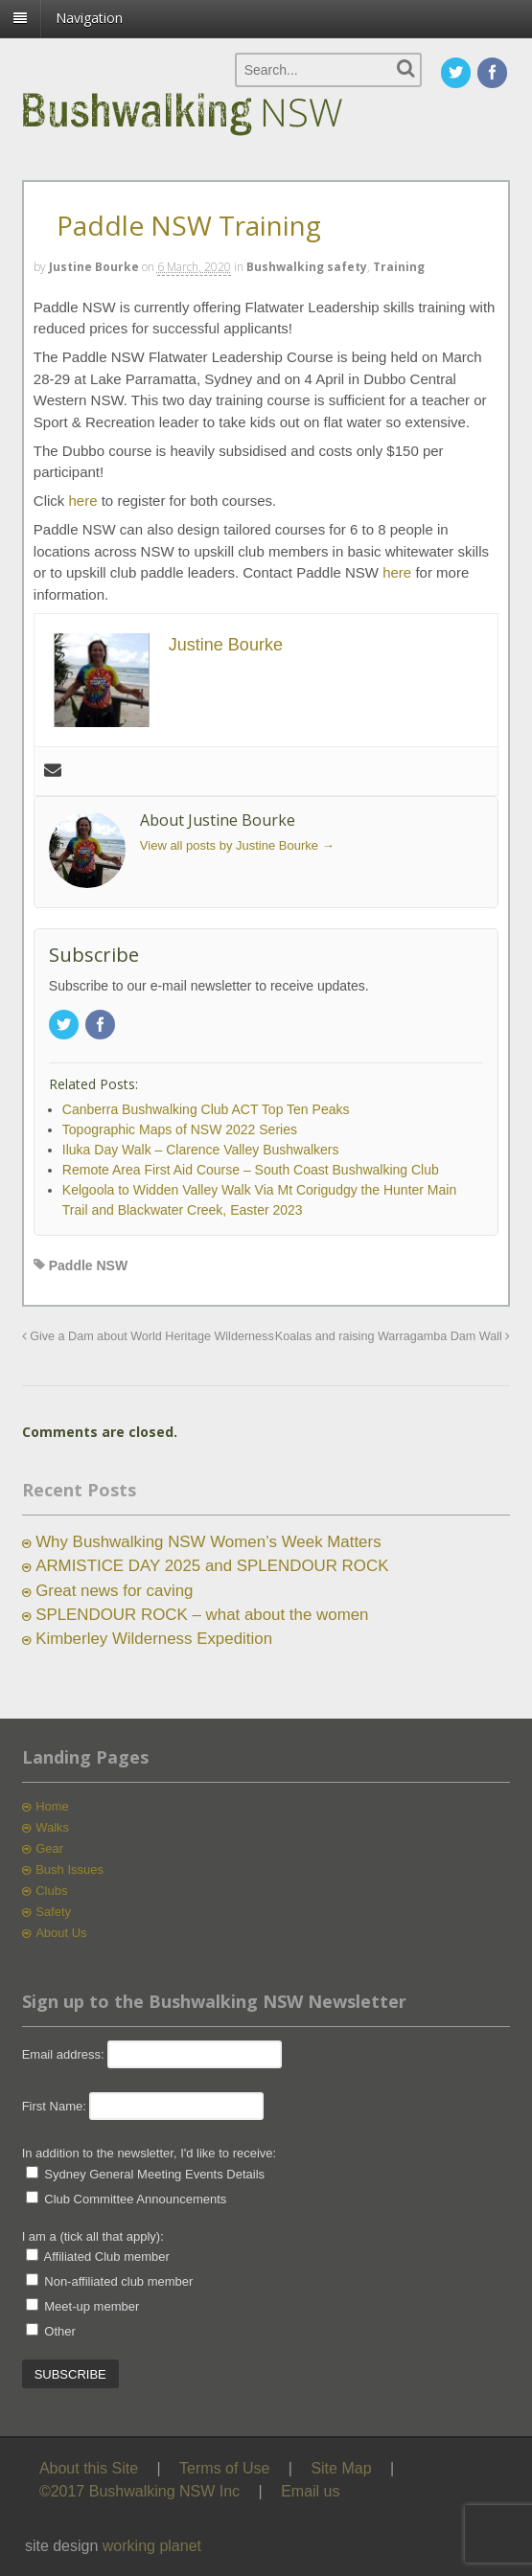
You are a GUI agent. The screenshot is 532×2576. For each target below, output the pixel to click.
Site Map (341, 2468)
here (85, 500)
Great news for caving (114, 1591)
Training (399, 267)
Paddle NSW (88, 1265)
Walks (52, 1827)
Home (52, 1806)
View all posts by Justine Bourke (237, 845)
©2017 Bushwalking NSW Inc (139, 2491)
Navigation (89, 18)
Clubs (51, 1890)
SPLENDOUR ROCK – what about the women (201, 1615)
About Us (60, 1933)
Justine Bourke (94, 267)
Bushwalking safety (306, 267)
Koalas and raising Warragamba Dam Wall (393, 1336)
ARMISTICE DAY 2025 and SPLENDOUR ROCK (211, 1566)
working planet (152, 2546)
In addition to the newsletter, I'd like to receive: (149, 2153)
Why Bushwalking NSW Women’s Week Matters (208, 1542)
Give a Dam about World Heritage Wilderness (148, 1336)
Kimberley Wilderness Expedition (153, 1639)
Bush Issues (69, 1869)
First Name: (54, 2106)
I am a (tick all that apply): (93, 2236)
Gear (49, 1848)
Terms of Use (224, 2468)
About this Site (88, 2468)
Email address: (65, 2054)
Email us (310, 2491)
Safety (53, 1911)
